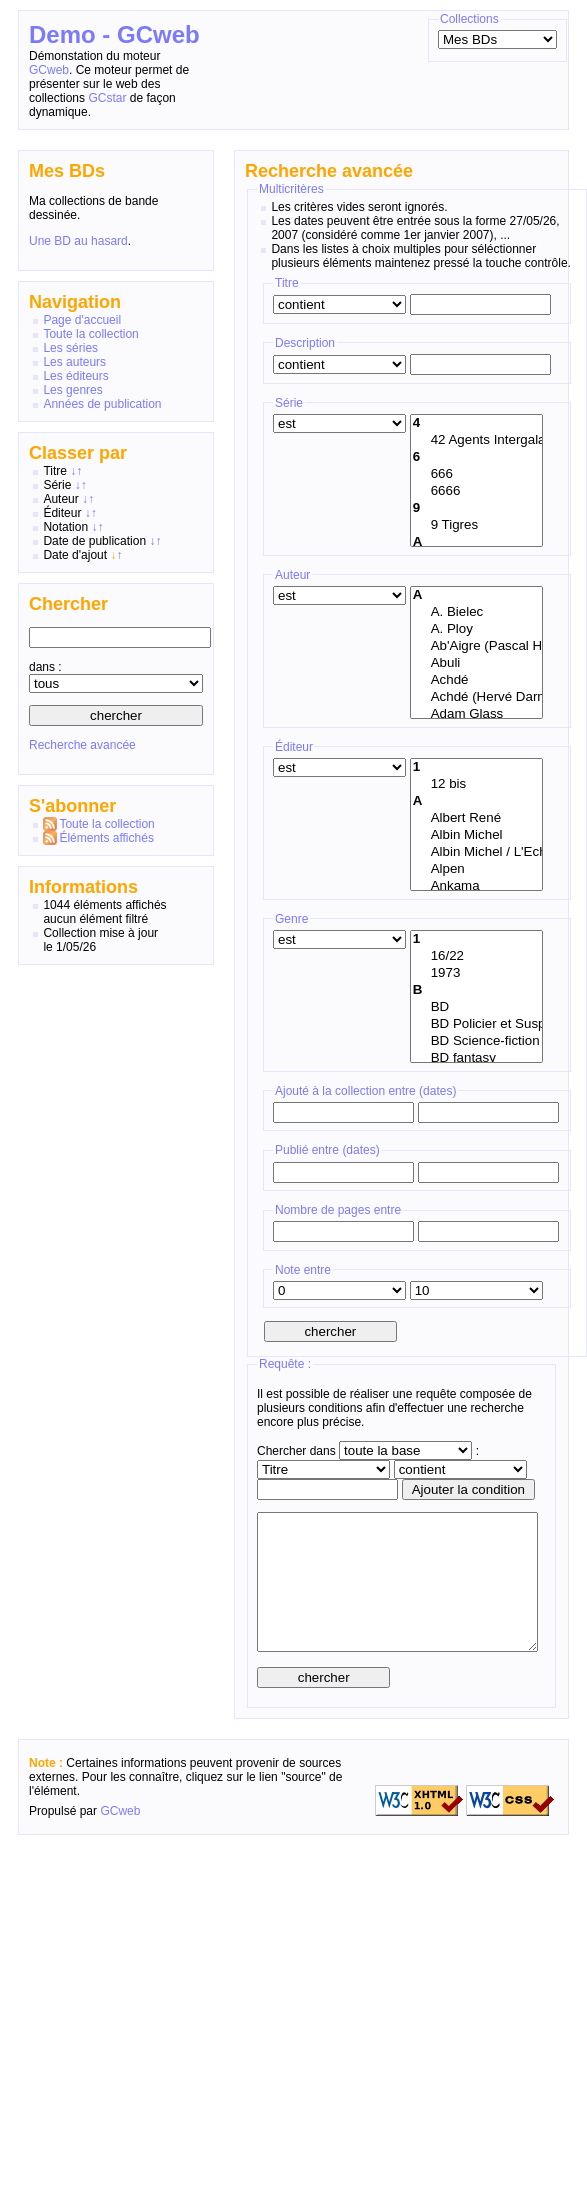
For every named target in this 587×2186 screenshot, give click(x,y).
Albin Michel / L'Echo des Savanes (476, 852)
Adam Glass (476, 714)
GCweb (49, 70)
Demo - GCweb (114, 34)
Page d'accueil (82, 320)
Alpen (476, 869)
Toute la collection (90, 334)
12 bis (476, 784)
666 (476, 474)
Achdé (476, 680)
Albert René (476, 818)
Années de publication (102, 404)
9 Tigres (476, 525)
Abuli (476, 663)
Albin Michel (476, 835)
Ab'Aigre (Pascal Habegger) (476, 646)
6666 (476, 491)
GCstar (107, 98)
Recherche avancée (82, 745)
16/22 (476, 956)
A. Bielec (476, 612)
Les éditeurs (75, 376)
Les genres (72, 390)
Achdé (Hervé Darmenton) (476, 697)
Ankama (476, 886)
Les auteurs (74, 362)
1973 (476, 973)
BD (476, 1007)
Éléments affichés (106, 838)
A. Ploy (476, 629)
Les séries (70, 348)
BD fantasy (476, 1058)
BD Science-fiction (476, 1041)
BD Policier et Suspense (476, 1024)
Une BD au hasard (78, 241)
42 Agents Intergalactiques (476, 440)
